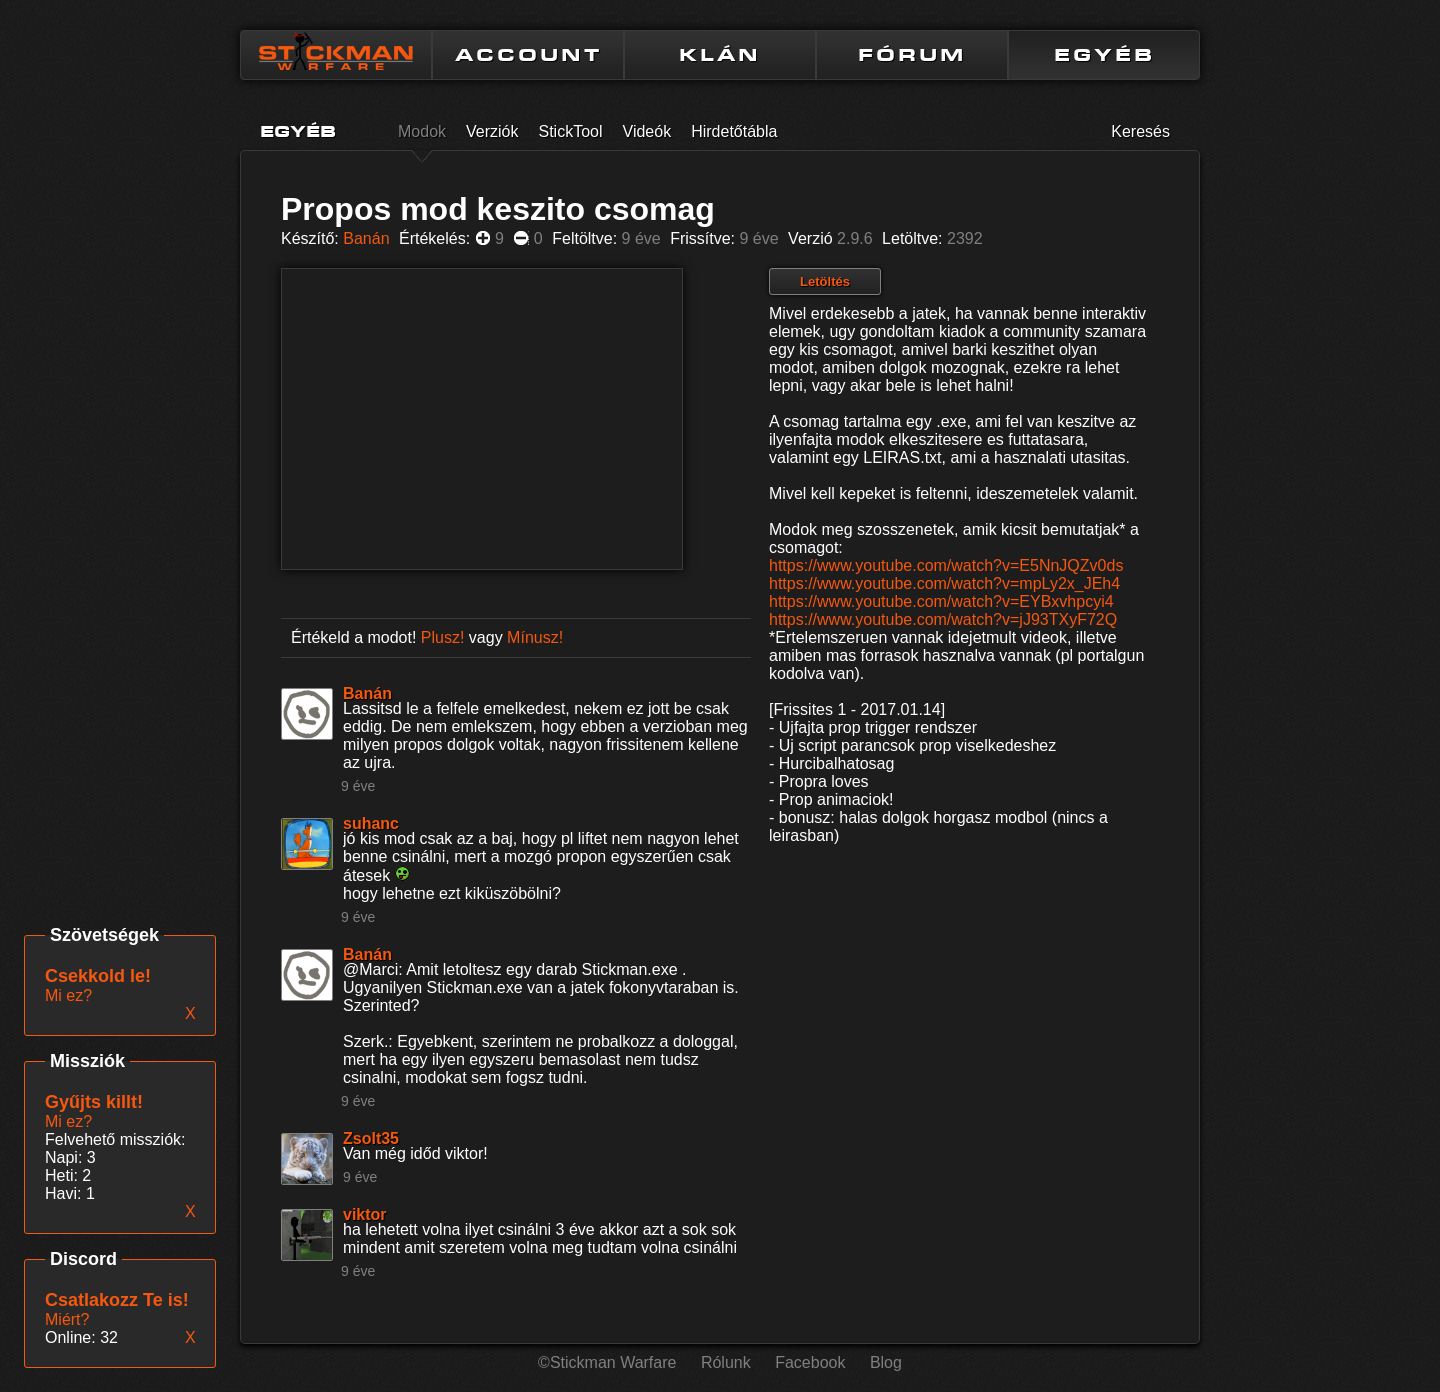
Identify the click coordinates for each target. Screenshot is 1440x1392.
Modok (422, 131)
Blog (886, 1362)
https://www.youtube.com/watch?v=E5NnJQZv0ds (946, 565)
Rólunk (726, 1362)
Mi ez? (68, 1121)
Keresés (1140, 131)
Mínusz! (535, 637)
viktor (365, 1214)
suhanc (371, 823)
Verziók (492, 131)
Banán (366, 238)
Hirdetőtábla (734, 131)
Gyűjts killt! (94, 1102)
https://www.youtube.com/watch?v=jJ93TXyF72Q (943, 619)
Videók (647, 131)
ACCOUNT (528, 55)
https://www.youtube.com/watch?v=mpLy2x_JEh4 (944, 583)
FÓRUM (912, 55)
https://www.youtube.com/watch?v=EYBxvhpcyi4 (941, 601)
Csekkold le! (98, 976)
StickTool (571, 131)
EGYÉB (1104, 55)
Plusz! (443, 637)
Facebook (810, 1362)
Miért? (67, 1319)
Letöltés (825, 281)
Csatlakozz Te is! (117, 1300)
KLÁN (720, 55)
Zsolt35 (371, 1138)
